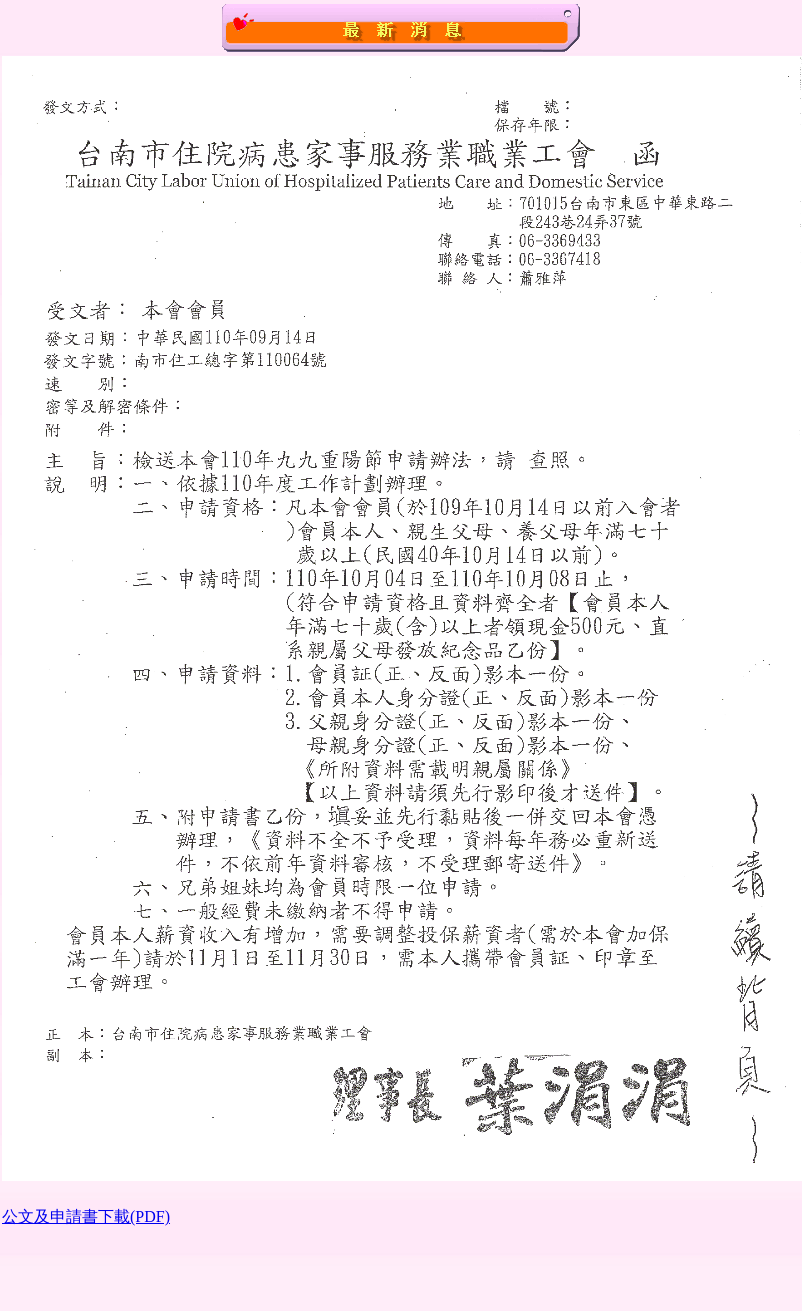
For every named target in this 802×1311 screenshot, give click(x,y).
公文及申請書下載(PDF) (86, 1216)
